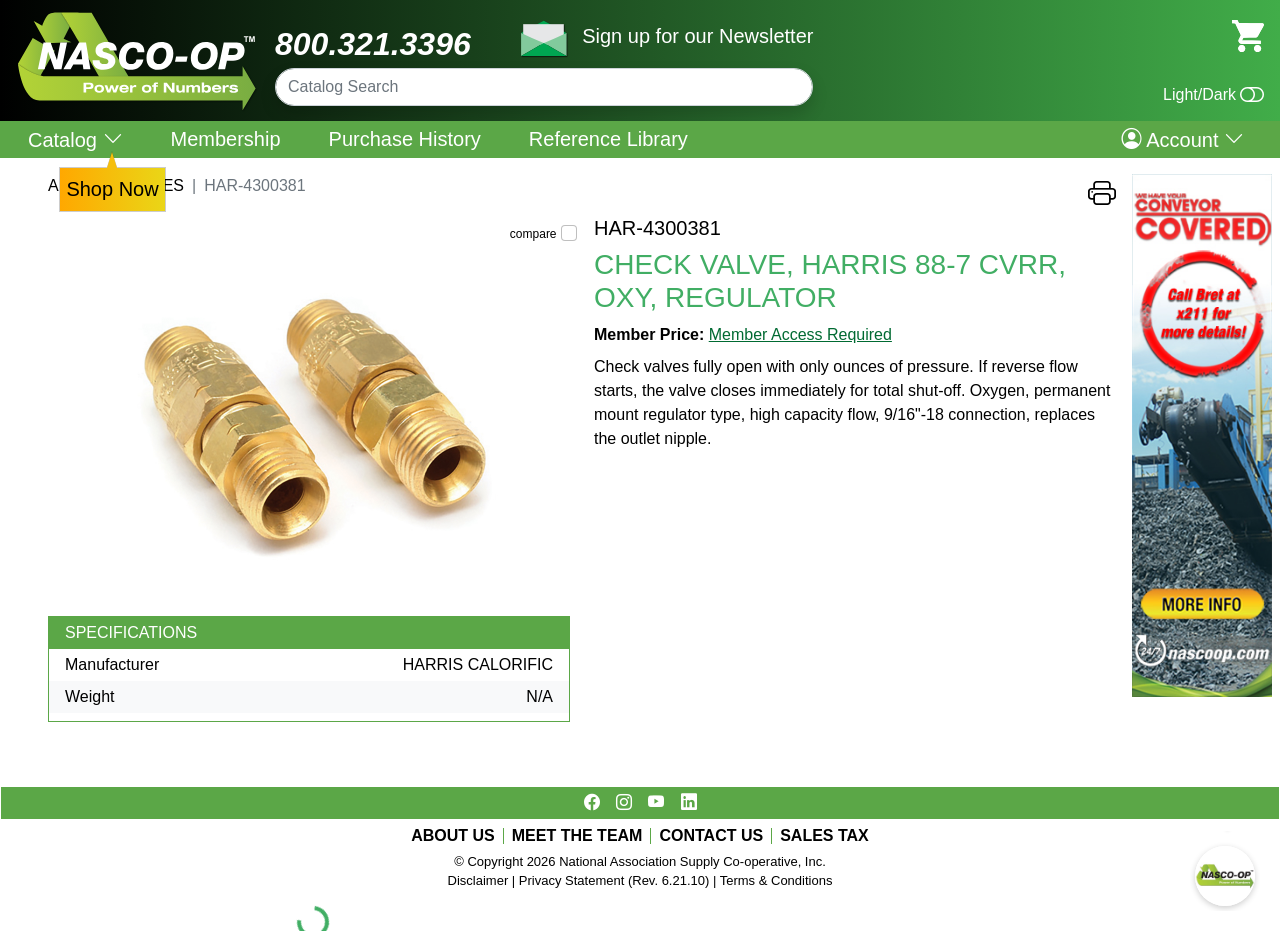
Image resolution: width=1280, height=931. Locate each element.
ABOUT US (453, 836)
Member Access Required (800, 334)
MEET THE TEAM (577, 836)
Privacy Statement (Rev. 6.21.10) (614, 880)
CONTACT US (711, 836)
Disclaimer (478, 880)
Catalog (75, 139)
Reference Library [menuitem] (608, 139)
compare (533, 234)
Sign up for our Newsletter (697, 36)
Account (1182, 139)
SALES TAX (824, 836)
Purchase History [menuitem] (405, 139)
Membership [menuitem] (226, 139)
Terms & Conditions (776, 880)
